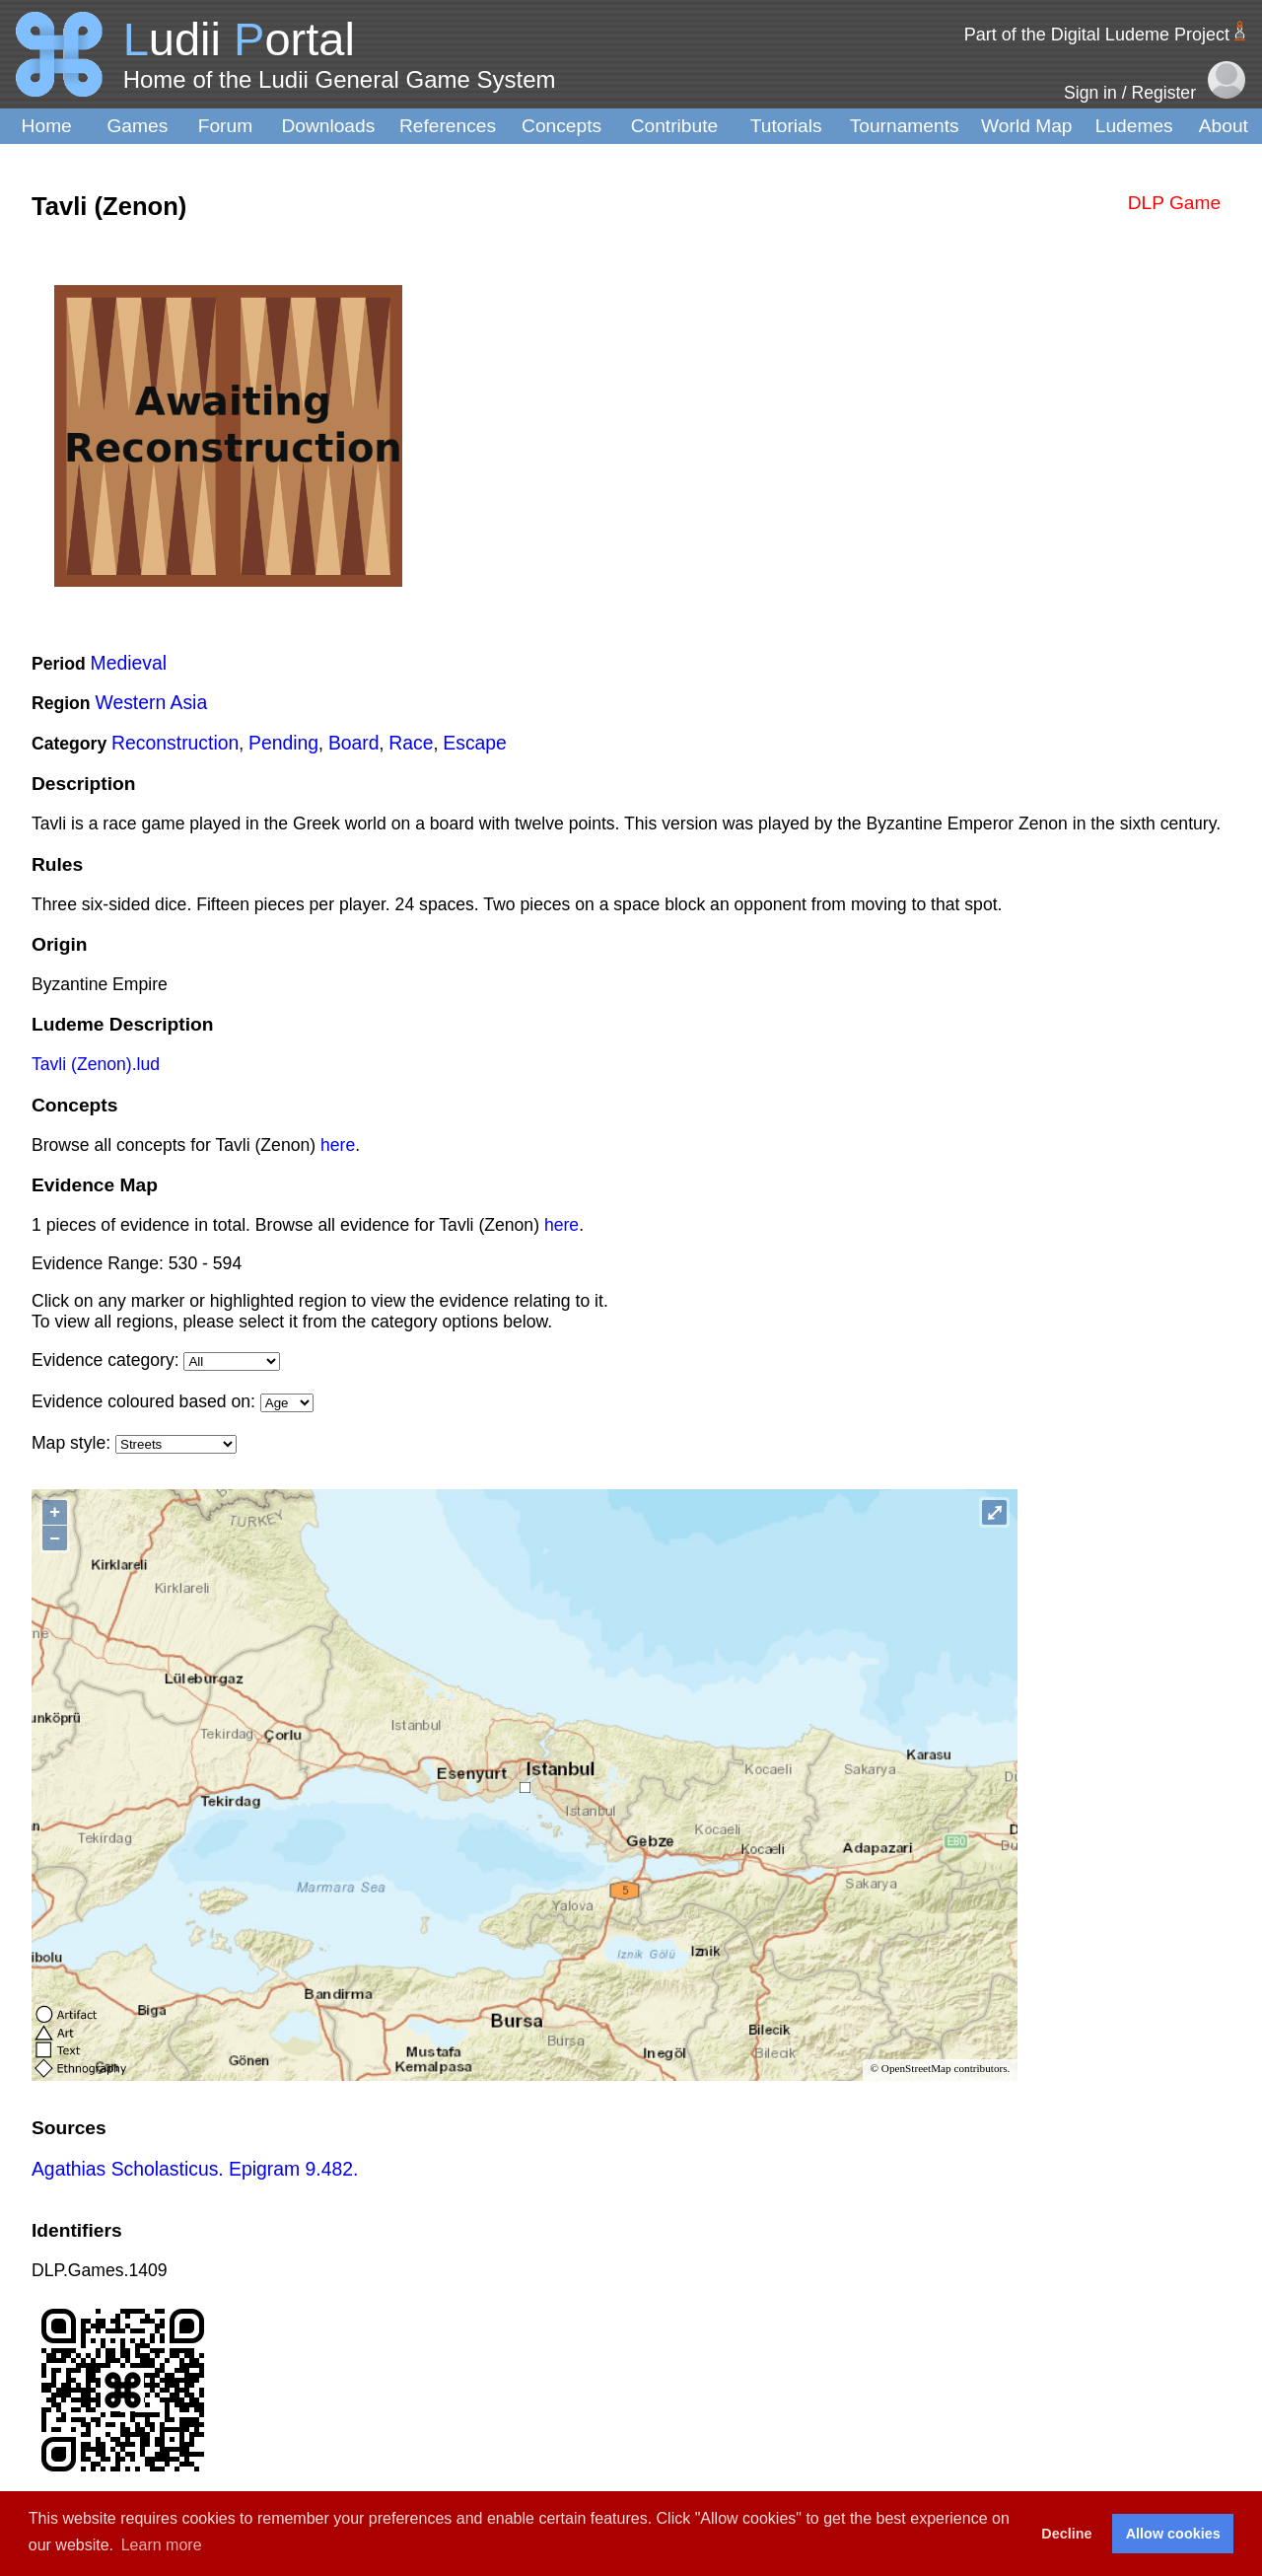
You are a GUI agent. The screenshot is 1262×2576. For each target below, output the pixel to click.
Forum (225, 125)
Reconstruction (175, 742)
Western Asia (151, 702)
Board (354, 742)
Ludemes (1134, 125)
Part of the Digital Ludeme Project (1096, 34)
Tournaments (904, 125)
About (1223, 125)
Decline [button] (1066, 2533)
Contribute (675, 125)
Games (137, 125)
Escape (475, 742)
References (447, 125)
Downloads (328, 125)
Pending (283, 742)
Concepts (561, 125)
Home (47, 125)
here (337, 1145)
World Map (1026, 125)
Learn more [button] (161, 2545)
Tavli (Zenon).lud (96, 1064)
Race (410, 742)
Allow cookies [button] (1173, 2533)
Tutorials (786, 125)
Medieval (129, 663)
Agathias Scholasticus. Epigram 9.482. (195, 2169)
